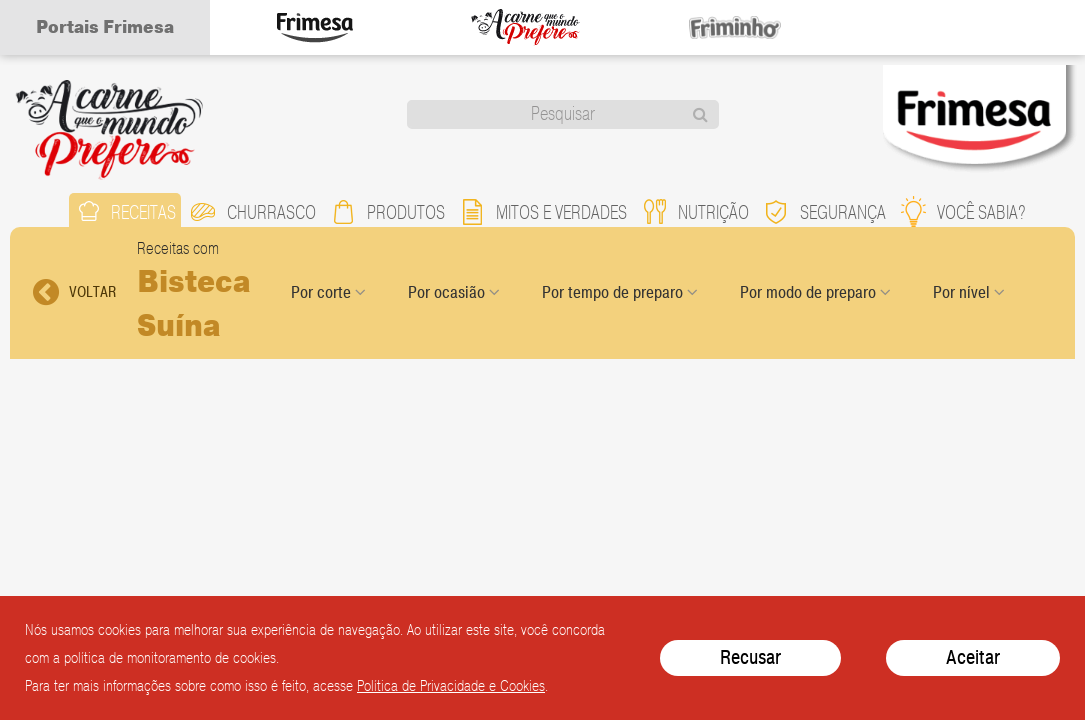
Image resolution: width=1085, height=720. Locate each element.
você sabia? (963, 211)
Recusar (750, 657)
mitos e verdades (543, 211)
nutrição (695, 211)
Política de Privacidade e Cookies (451, 686)
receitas (125, 211)
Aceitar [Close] (973, 657)
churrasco (253, 211)
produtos (387, 211)
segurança (824, 211)
